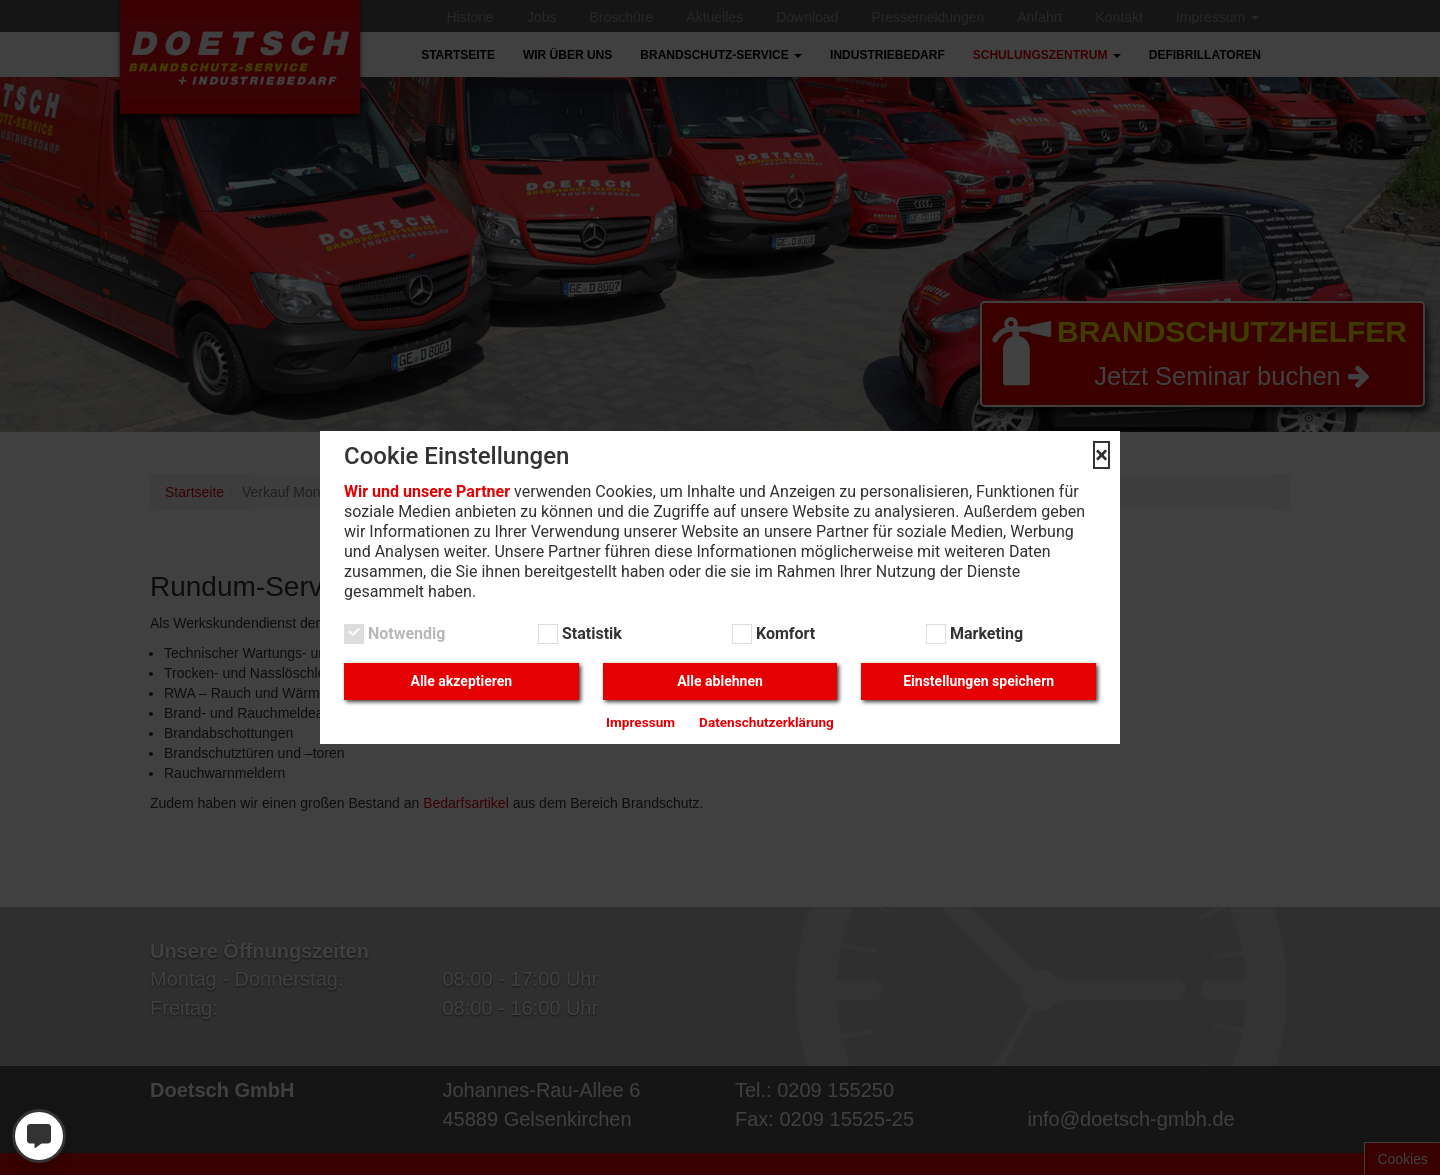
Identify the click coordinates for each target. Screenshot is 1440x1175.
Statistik (590, 633)
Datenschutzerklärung (766, 722)
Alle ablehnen (720, 681)
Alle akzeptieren (461, 681)
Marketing (984, 633)
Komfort (783, 633)
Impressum (640, 722)
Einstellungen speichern (978, 681)
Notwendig (404, 633)
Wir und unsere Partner (427, 491)
